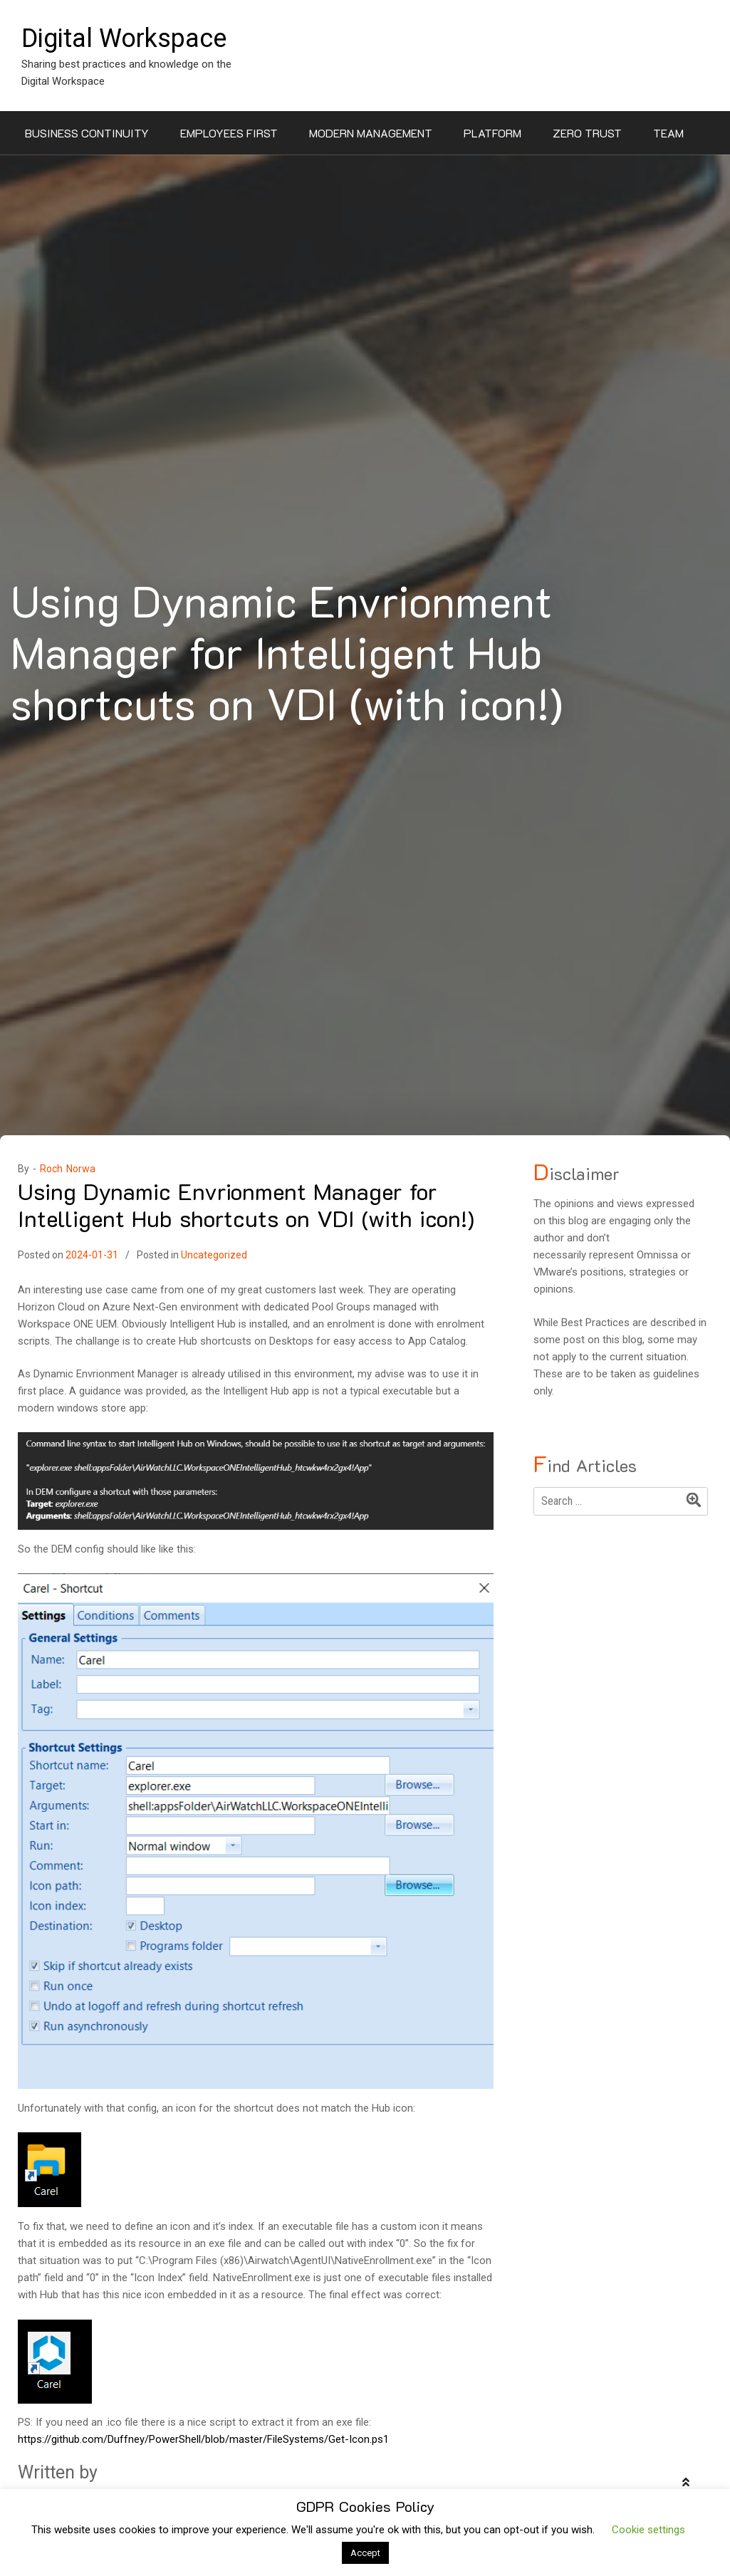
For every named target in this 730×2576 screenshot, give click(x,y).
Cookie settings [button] (648, 2529)
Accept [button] (365, 2553)
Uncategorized (214, 1255)
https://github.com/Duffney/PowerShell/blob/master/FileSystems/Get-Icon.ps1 (203, 2439)
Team (668, 132)
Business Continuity (87, 132)
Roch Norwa (67, 1168)
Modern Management (370, 132)
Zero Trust (587, 132)
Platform (492, 132)
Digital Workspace (123, 38)
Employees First (229, 132)
